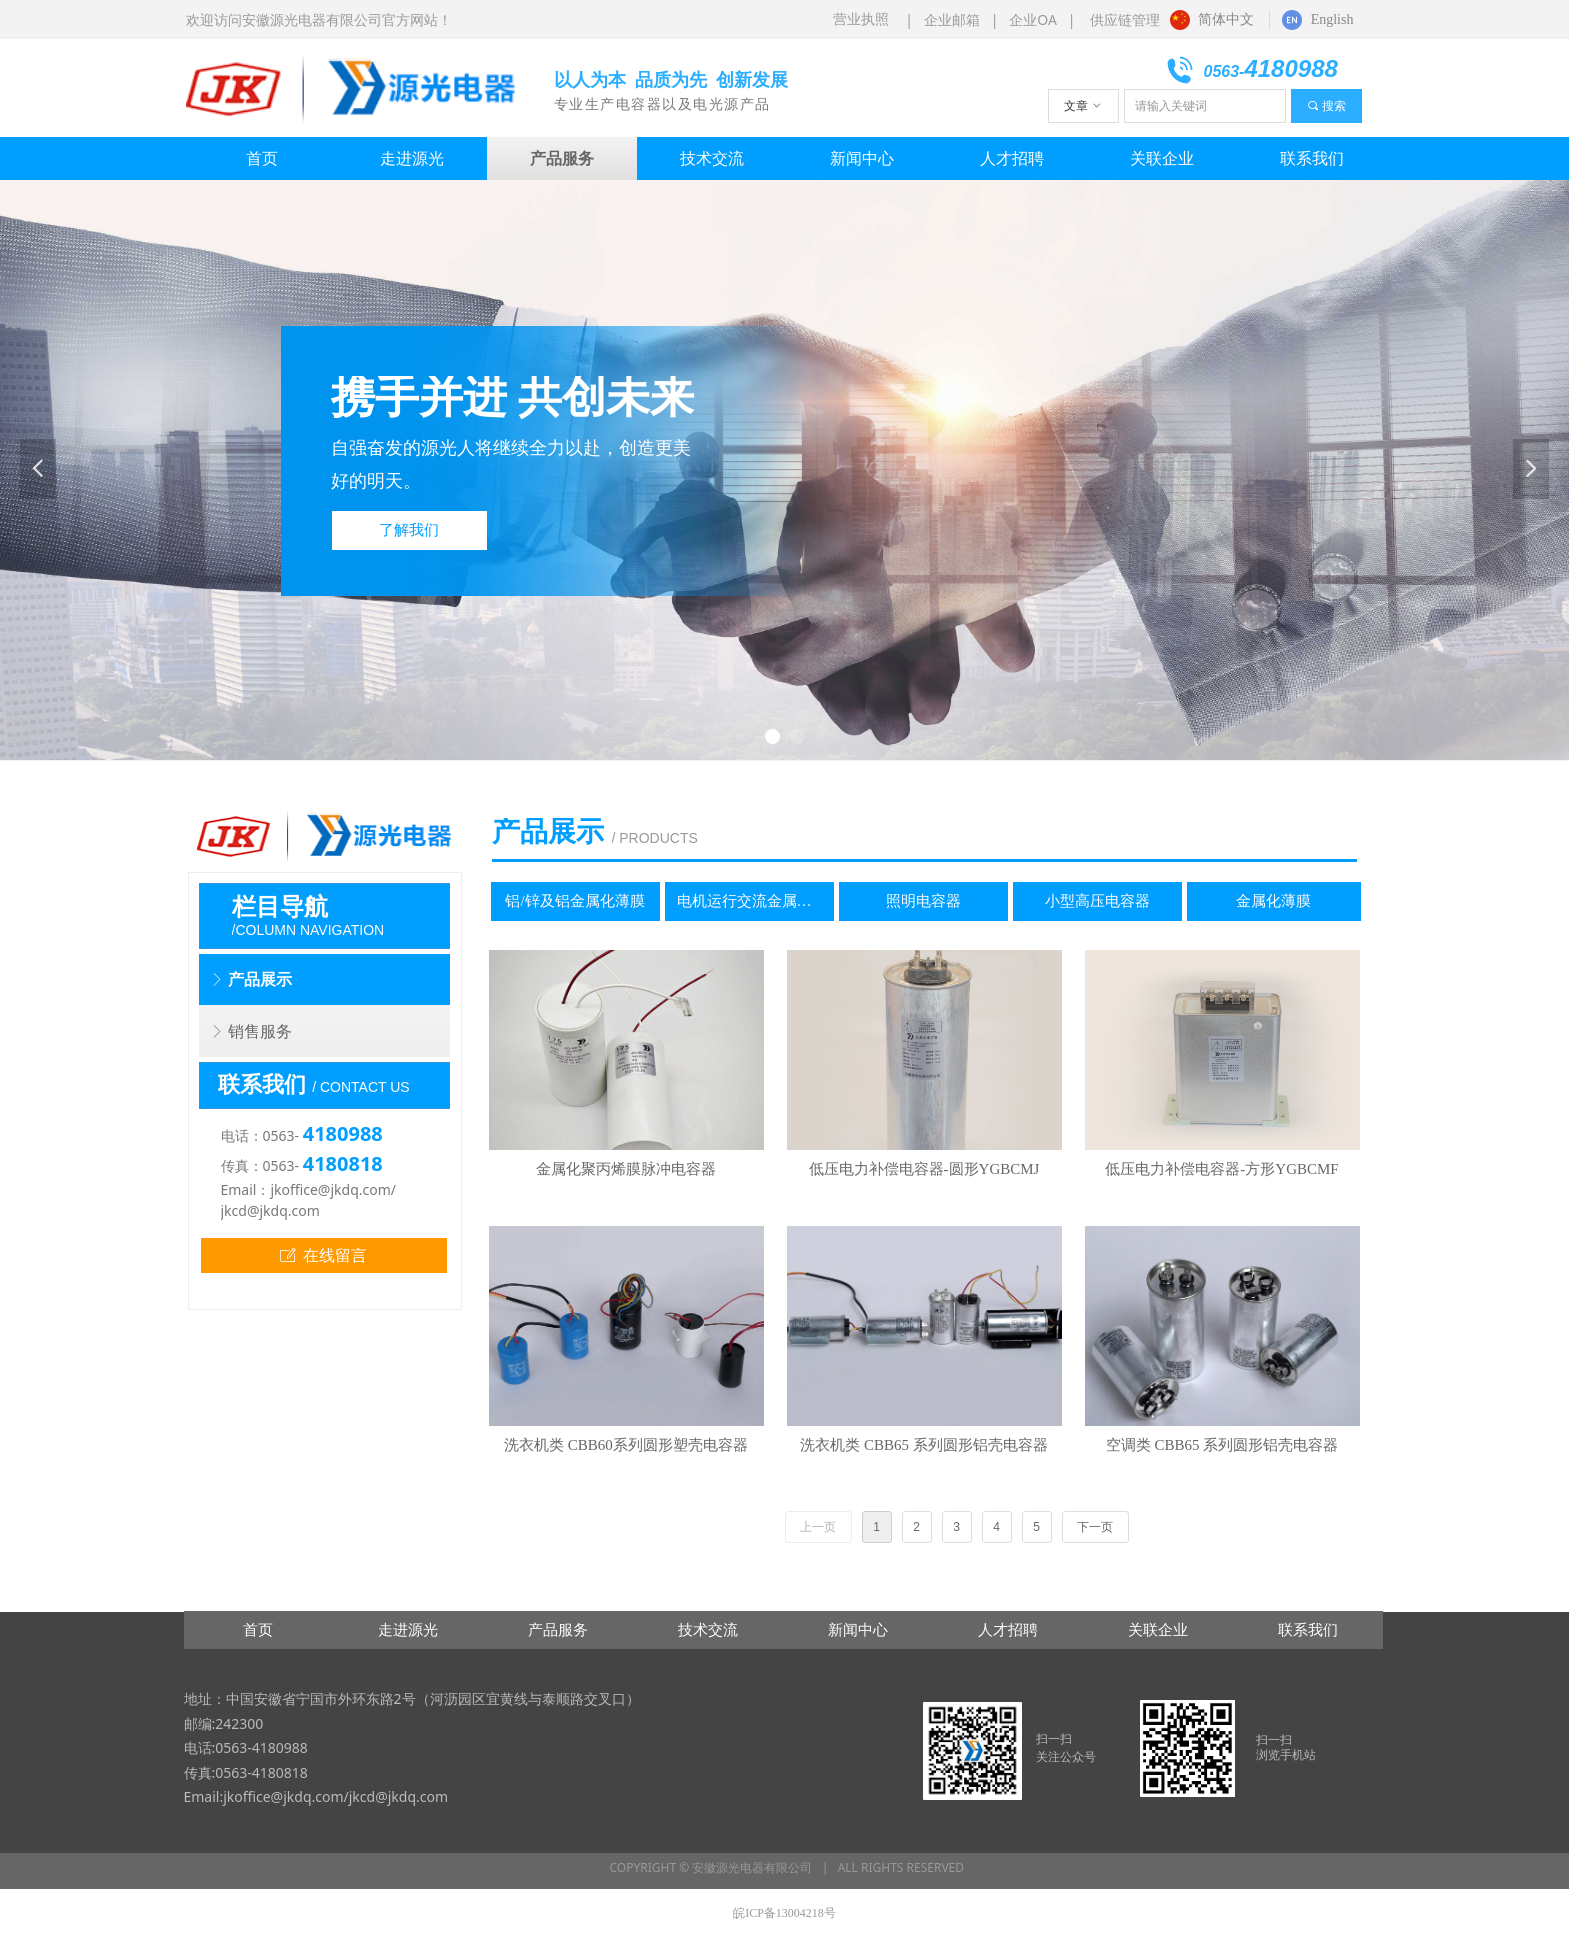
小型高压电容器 (1097, 901)
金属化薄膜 (1273, 901)
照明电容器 (923, 901)
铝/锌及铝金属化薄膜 (574, 901)
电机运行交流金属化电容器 (755, 901)
